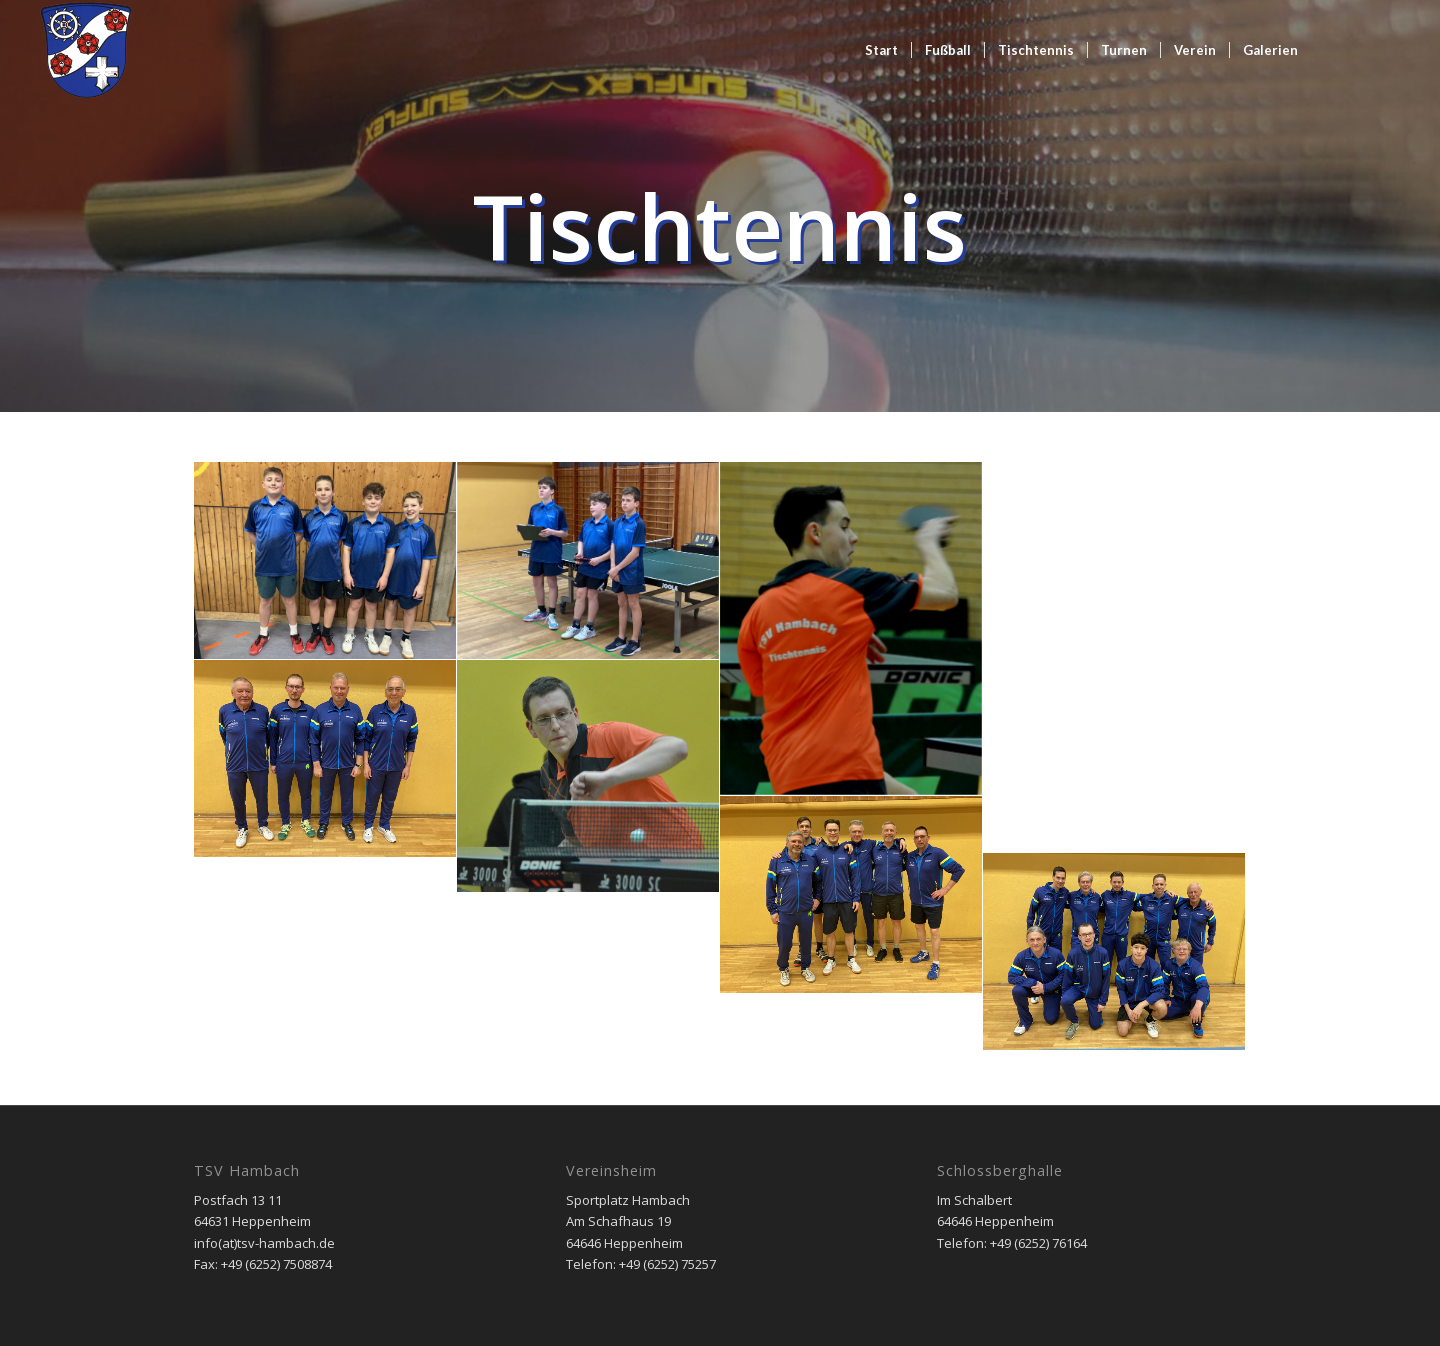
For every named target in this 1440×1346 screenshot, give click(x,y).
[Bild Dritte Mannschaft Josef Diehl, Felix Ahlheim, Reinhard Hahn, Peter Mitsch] (325, 759)
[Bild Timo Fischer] (851, 629)
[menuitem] (881, 50)
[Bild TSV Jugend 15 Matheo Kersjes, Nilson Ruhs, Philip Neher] (588, 561)
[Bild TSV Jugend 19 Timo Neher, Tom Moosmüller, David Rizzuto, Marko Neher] (325, 956)
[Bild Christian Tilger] (588, 776)
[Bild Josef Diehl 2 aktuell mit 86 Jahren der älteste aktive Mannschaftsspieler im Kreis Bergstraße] (1114, 559)
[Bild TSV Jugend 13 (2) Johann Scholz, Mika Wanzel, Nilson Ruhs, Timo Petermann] (325, 561)
